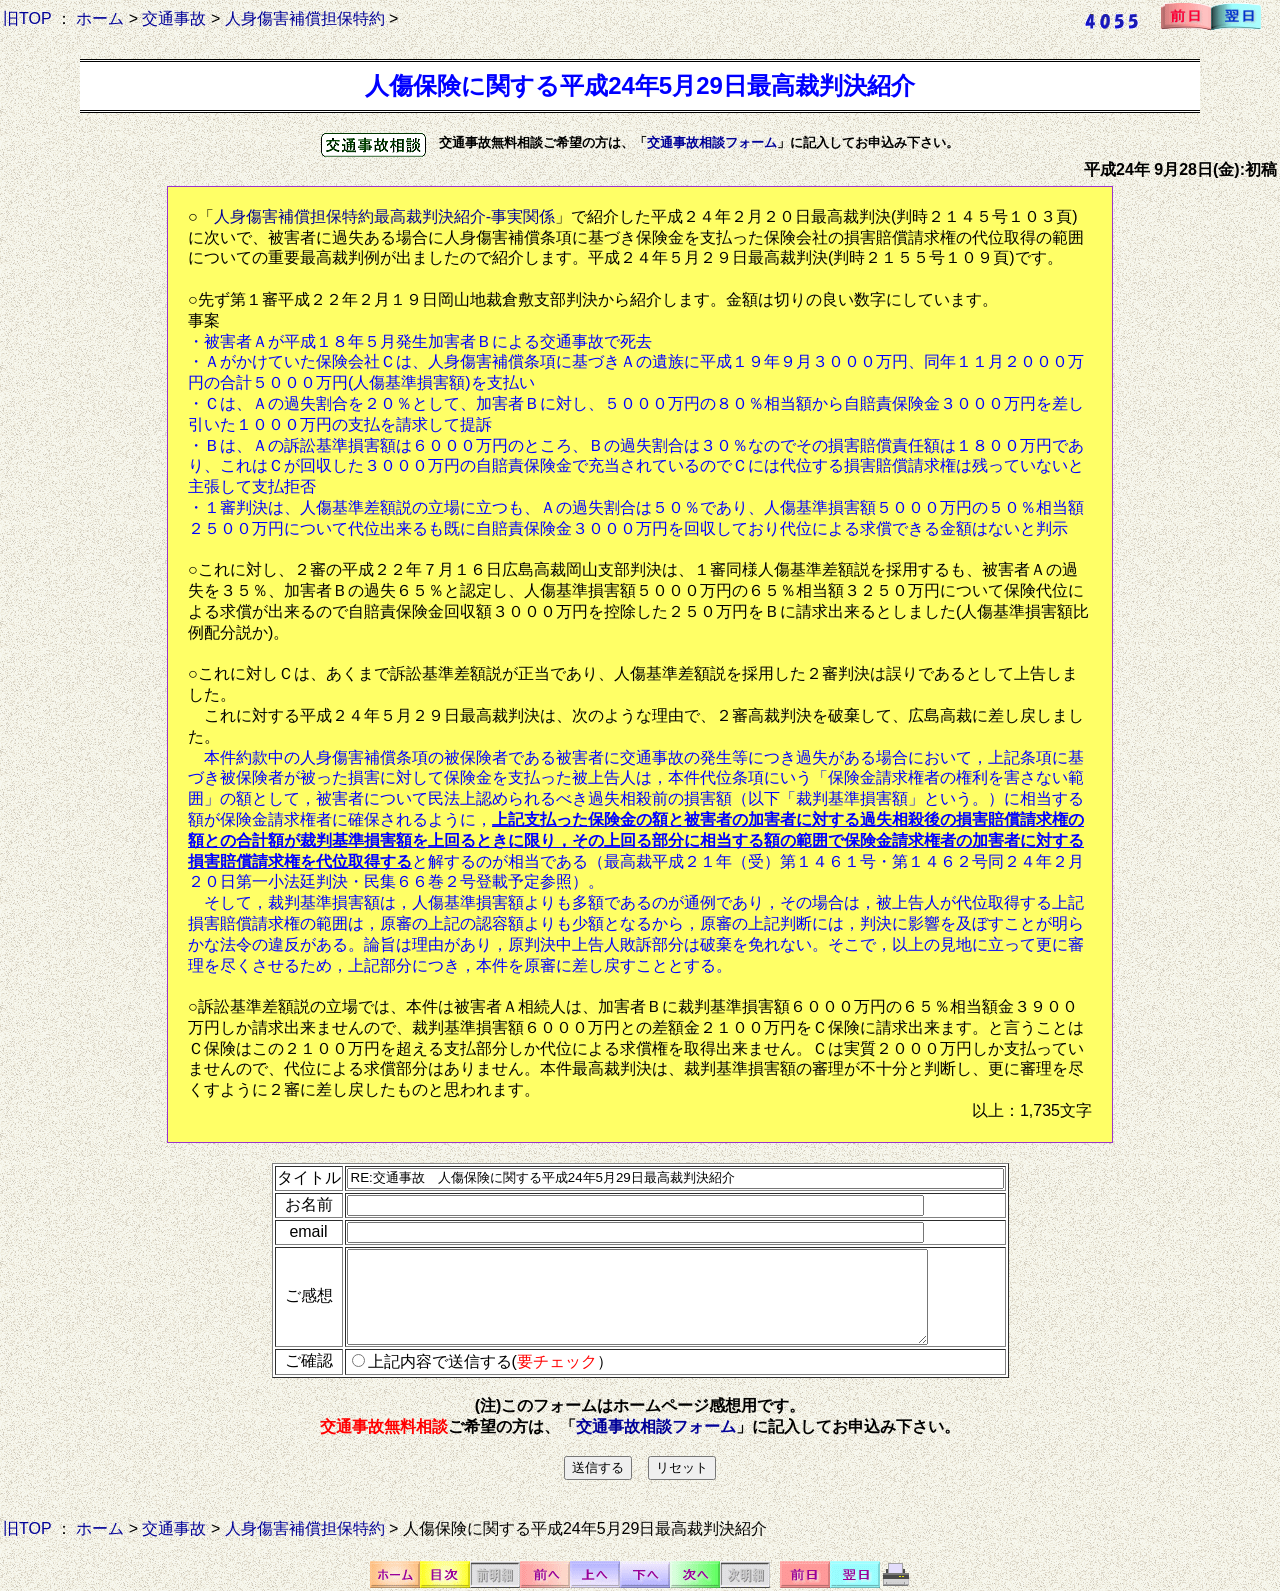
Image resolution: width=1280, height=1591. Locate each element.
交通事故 (174, 18)
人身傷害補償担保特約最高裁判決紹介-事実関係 (384, 216)
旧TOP (27, 18)
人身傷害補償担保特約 (305, 18)
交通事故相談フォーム (712, 142)
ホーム (100, 18)
